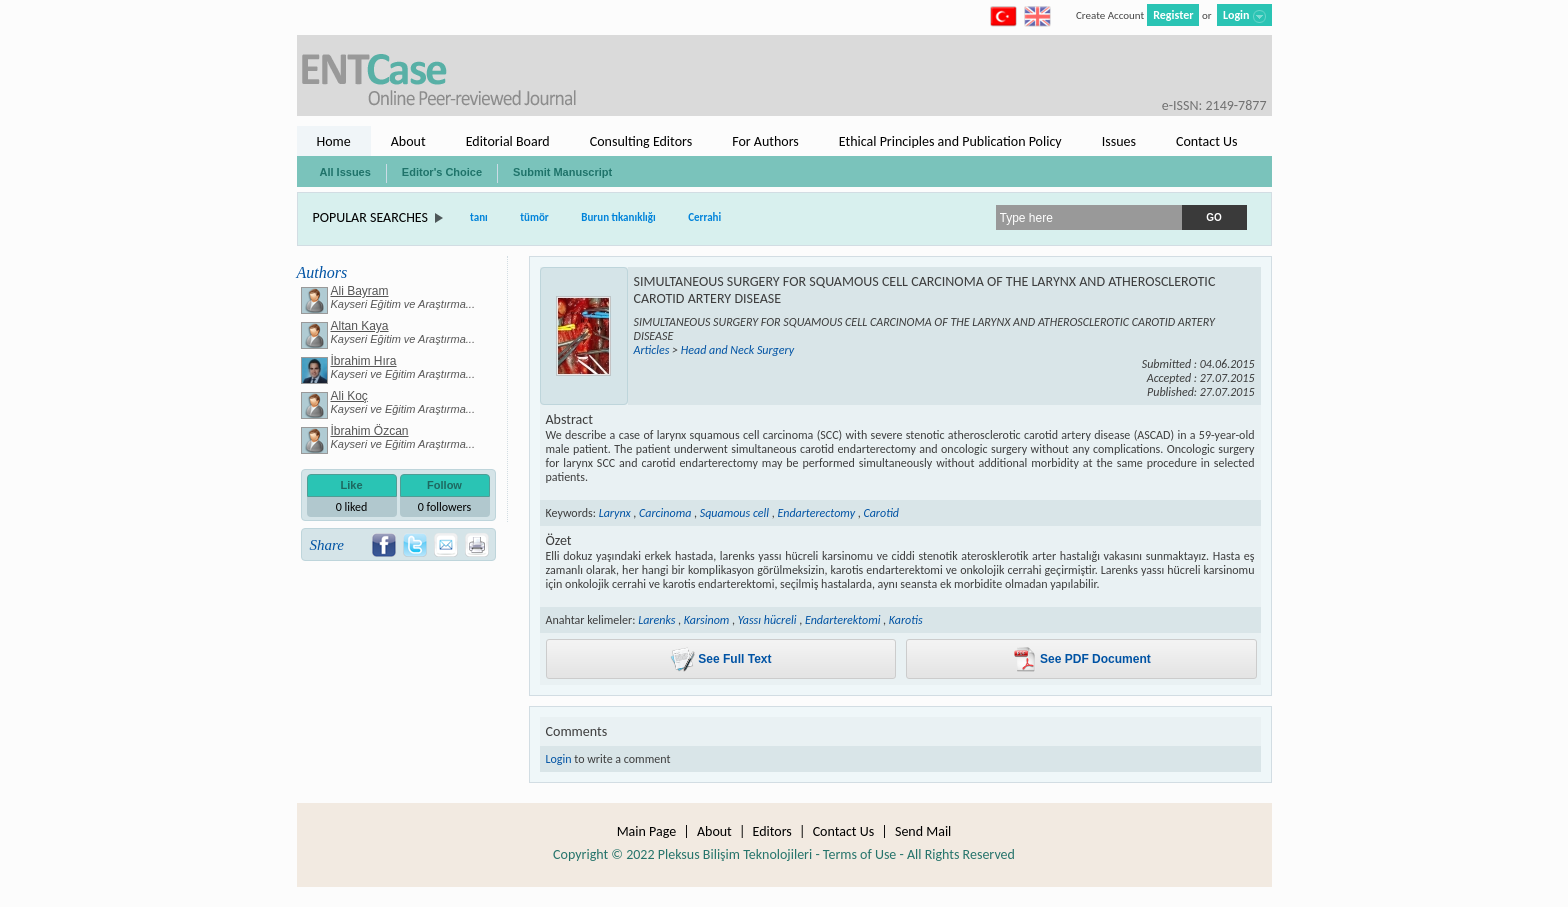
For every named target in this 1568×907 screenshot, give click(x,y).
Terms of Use (860, 854)
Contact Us (1207, 141)
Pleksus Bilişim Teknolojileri (735, 854)
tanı (479, 217)
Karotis (906, 620)
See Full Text (720, 659)
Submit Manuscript (562, 172)
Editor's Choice (442, 172)
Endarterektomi (843, 620)
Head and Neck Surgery (737, 350)
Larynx (615, 513)
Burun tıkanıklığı (618, 217)
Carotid (881, 513)
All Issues (345, 172)
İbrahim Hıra (364, 361)
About (408, 141)
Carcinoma (665, 513)
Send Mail (923, 831)
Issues (1119, 141)
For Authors (765, 141)
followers (444, 507)
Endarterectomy (816, 513)
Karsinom (707, 620)
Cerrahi (704, 217)
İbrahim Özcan (370, 431)
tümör (534, 217)
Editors (772, 831)
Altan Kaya (360, 326)
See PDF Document (1081, 659)
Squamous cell (734, 513)
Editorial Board (508, 141)
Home (334, 141)
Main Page (647, 831)
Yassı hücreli (767, 620)
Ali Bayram (360, 291)
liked (352, 507)
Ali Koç (349, 396)
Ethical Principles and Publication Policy (950, 141)
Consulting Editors (641, 141)
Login (559, 759)
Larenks (656, 620)
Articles (652, 350)
